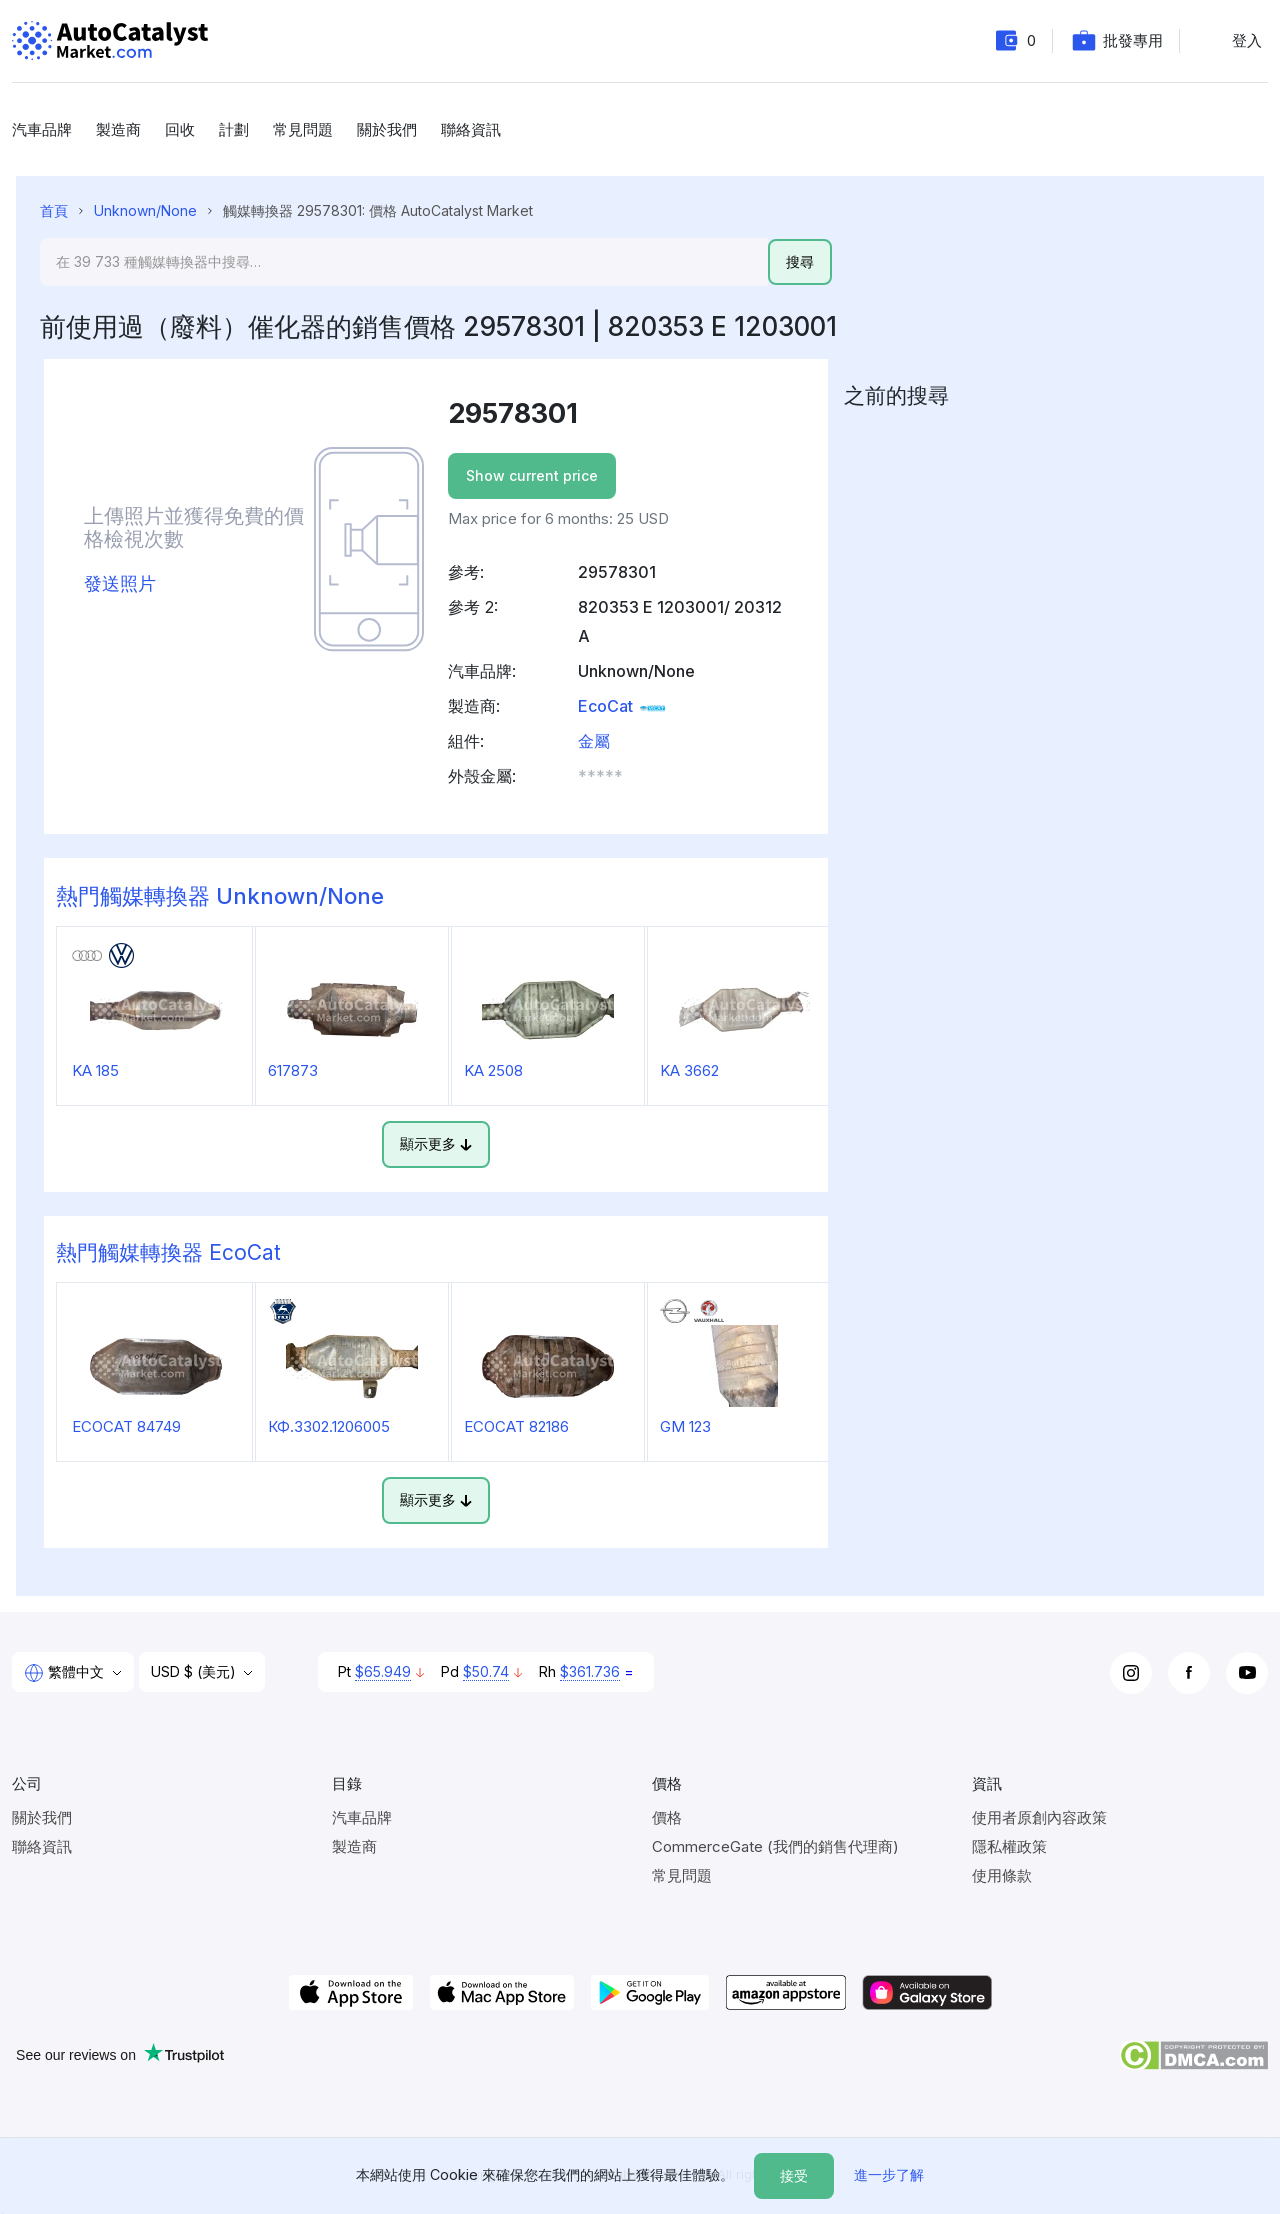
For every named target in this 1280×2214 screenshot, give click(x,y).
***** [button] (600, 776)
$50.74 (486, 1671)
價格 (667, 1817)
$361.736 (590, 1671)
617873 (293, 1070)
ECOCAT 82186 (516, 1426)
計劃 (234, 129)
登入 (1247, 40)
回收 (180, 129)
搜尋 (800, 261)
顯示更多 (436, 1143)
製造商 (118, 129)
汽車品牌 (42, 129)
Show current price (532, 475)
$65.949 (383, 1671)
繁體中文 (66, 1673)
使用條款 (1002, 1875)
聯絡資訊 (471, 129)
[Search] (404, 262)
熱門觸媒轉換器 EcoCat (168, 1252)
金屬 (594, 741)
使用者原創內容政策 (1039, 1817)
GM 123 (685, 1426)
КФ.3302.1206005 (329, 1426)
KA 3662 (689, 1070)
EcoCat (622, 706)
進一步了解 (889, 2174)
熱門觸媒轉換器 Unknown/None (220, 896)
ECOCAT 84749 (126, 1426)
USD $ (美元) (195, 1671)
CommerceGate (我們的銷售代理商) (775, 1846)
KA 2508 (493, 1070)
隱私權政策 (1009, 1846)
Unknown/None (145, 210)
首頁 (54, 210)
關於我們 (387, 129)
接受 (794, 2175)
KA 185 (95, 1070)
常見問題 (303, 129)
